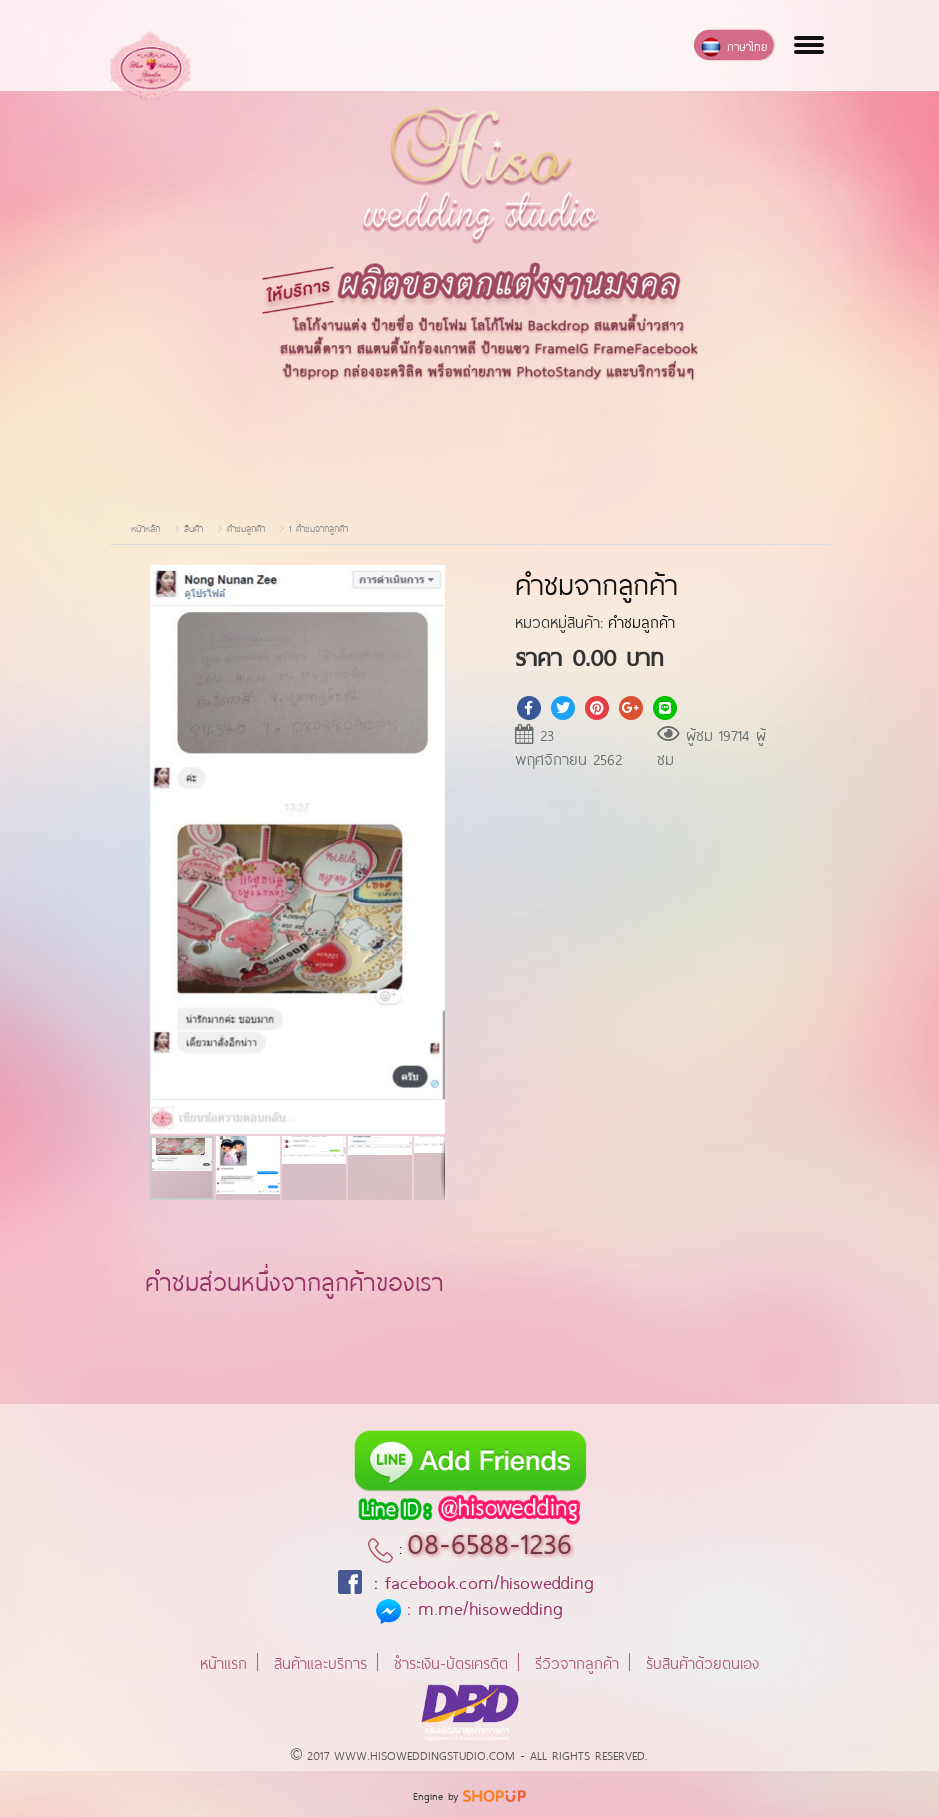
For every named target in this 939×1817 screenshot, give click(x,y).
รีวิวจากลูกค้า (577, 1661)
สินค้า (193, 527)
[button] (427, 583)
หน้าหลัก (145, 527)
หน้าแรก (223, 1661)
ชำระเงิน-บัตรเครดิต (451, 1661)
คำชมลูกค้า (246, 527)
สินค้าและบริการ (320, 1661)
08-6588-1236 (489, 1540)
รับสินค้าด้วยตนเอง (702, 1661)
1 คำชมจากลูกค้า (318, 527)
